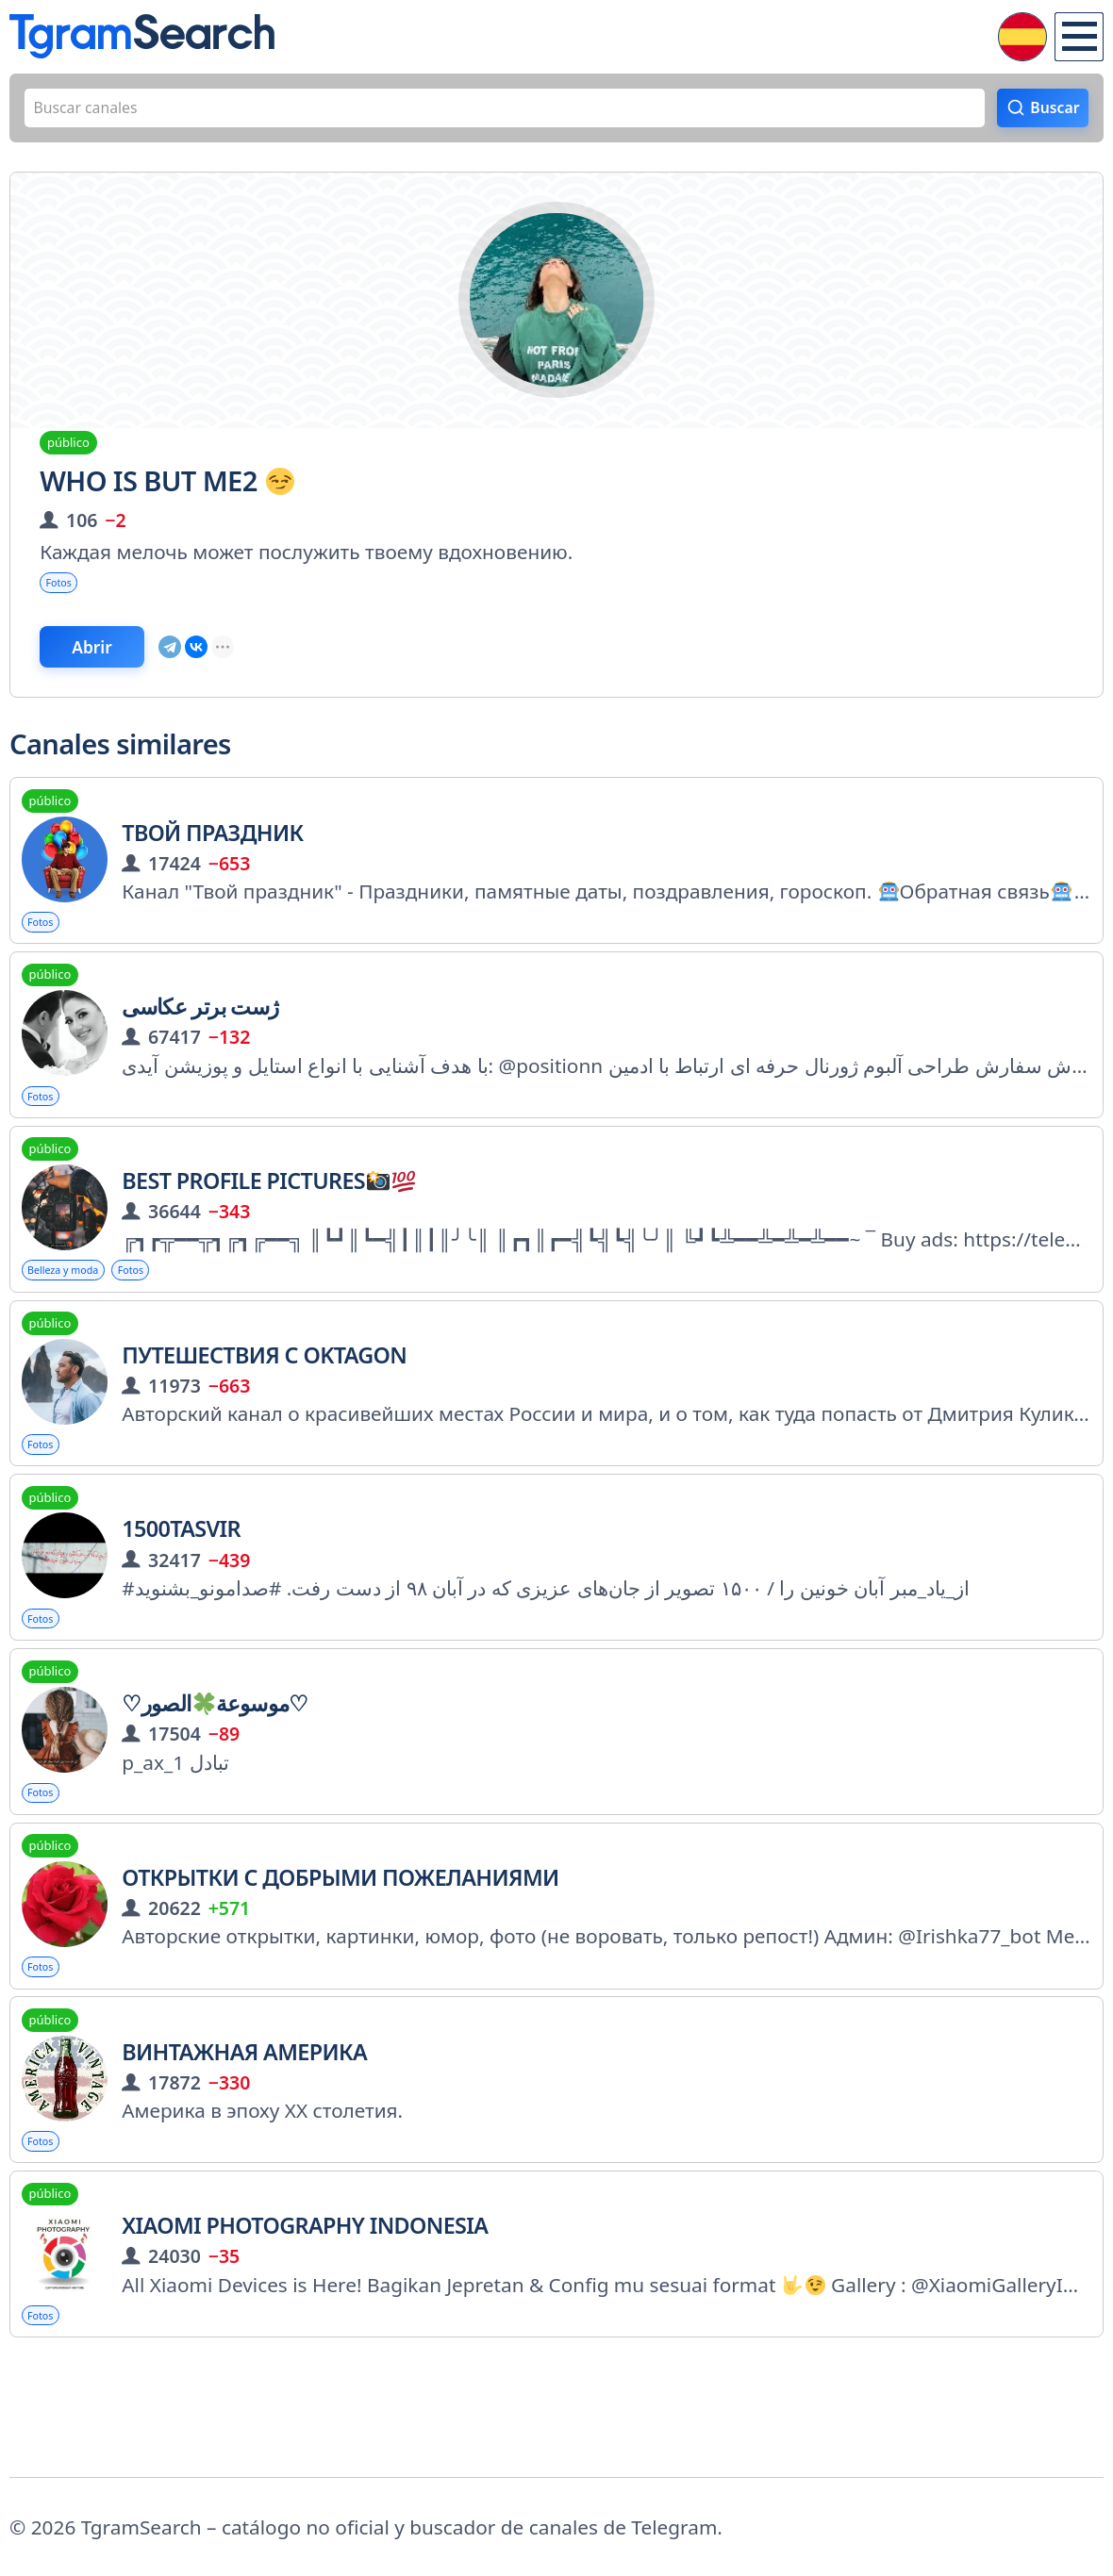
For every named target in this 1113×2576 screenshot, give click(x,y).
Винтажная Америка (244, 2145)
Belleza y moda (81, 1324)
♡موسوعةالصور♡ (214, 1780)
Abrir (125, 673)
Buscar (1044, 114)
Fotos (67, 598)
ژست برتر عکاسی (200, 1049)
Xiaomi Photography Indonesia (305, 2328)
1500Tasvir (181, 1597)
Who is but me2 (166, 493)
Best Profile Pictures (268, 1231)
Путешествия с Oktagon (264, 1414)
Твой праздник (212, 866)
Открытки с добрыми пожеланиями (340, 1962)
